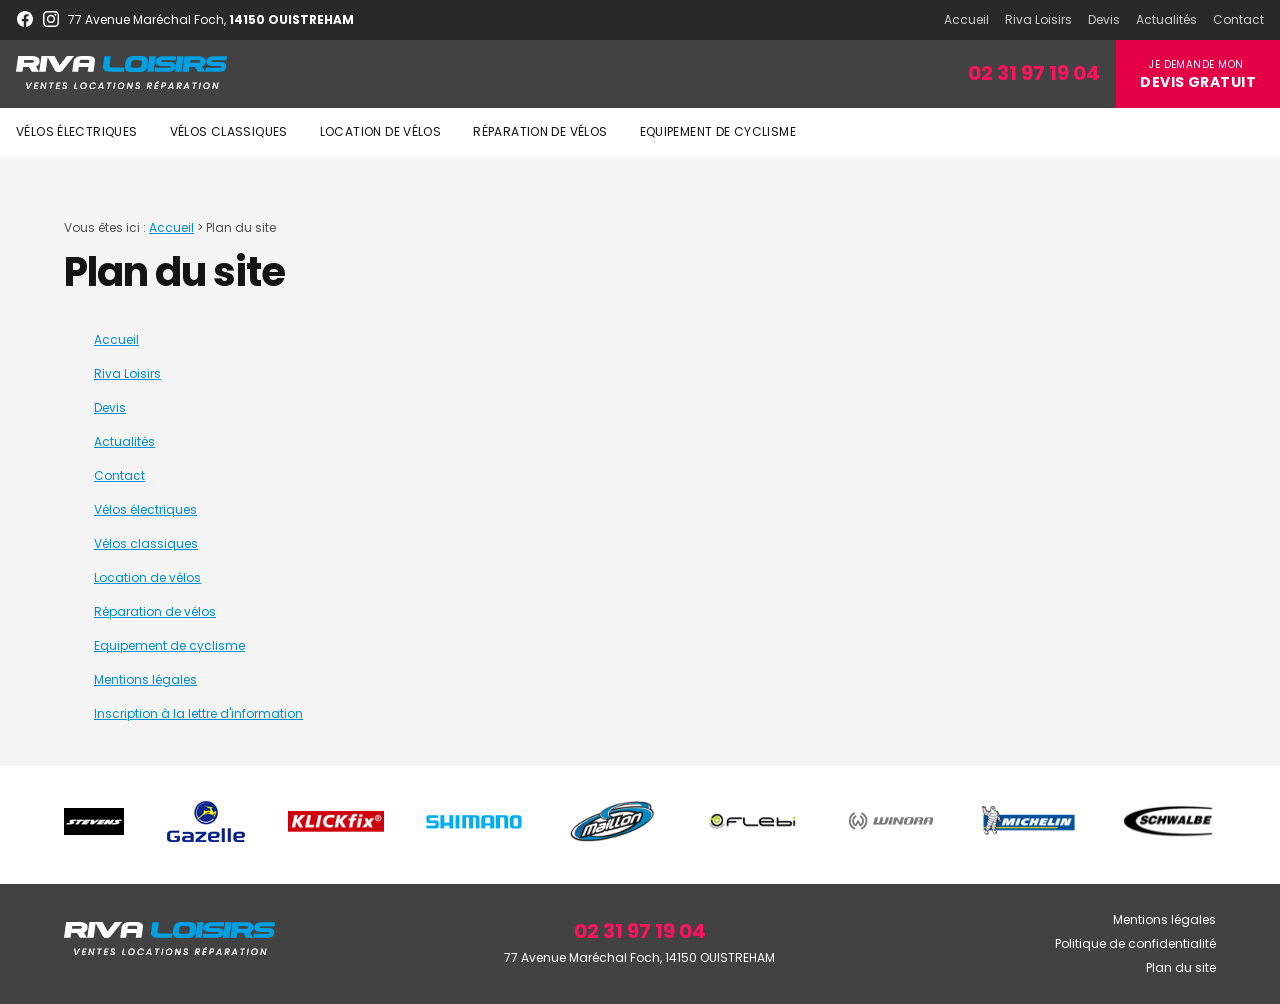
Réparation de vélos (540, 131)
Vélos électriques (77, 131)
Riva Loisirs (1038, 19)
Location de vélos (381, 131)
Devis (1104, 19)
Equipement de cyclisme (718, 131)
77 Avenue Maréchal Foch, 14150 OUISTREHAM (639, 957)
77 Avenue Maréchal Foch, (211, 19)
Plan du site (1181, 967)
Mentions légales (145, 679)
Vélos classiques (229, 131)
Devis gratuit (1198, 82)
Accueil (966, 19)
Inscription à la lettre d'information (198, 713)
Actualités (1166, 19)
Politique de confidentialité (1135, 943)
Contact (1238, 19)
